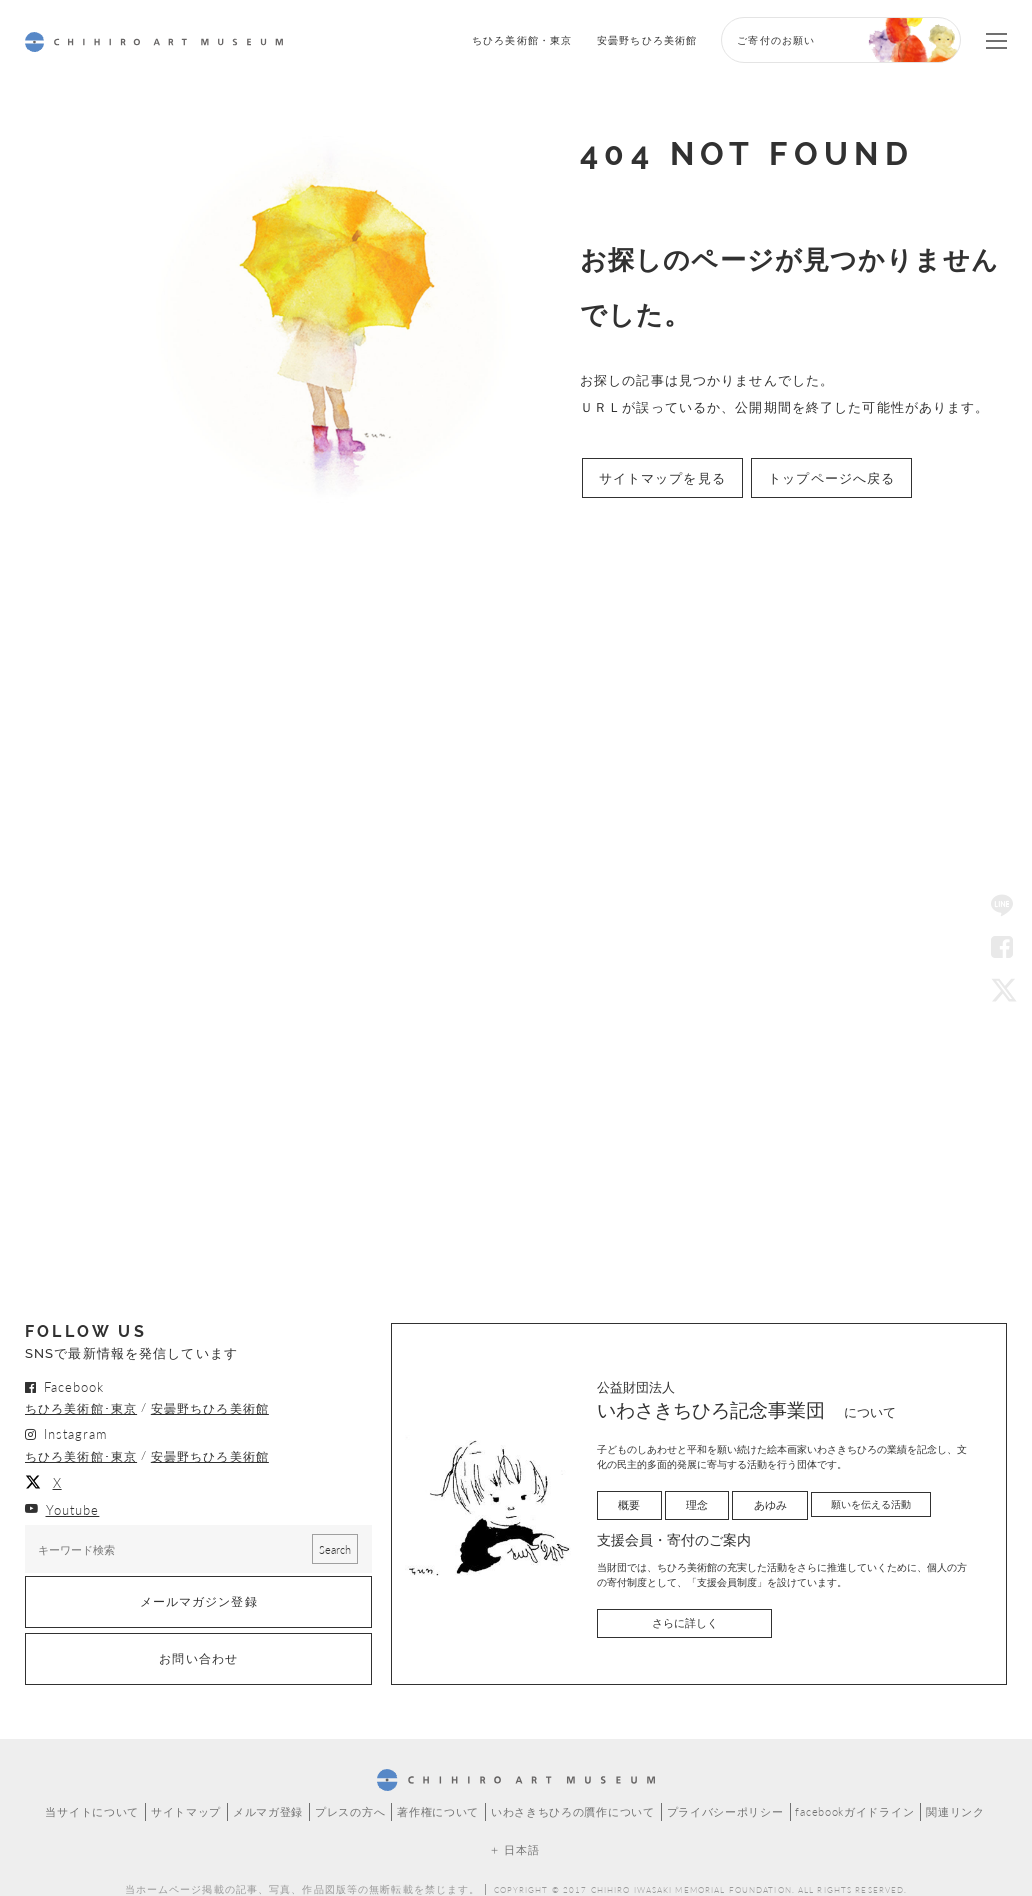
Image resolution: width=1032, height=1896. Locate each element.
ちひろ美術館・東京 (522, 39)
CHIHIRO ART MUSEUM (154, 42)
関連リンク (938, 1790)
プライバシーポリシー (713, 1790)
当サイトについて (109, 1790)
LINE (1002, 907)
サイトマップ (198, 1790)
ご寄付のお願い (776, 39)
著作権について (440, 1790)
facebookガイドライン (839, 1790)
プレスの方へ (356, 1790)
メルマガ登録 (277, 1790)
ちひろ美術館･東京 (81, 1402)
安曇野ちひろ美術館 (647, 39)
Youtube (73, 1495)
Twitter (1002, 989)
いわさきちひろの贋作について (569, 1790)
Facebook (1002, 948)
